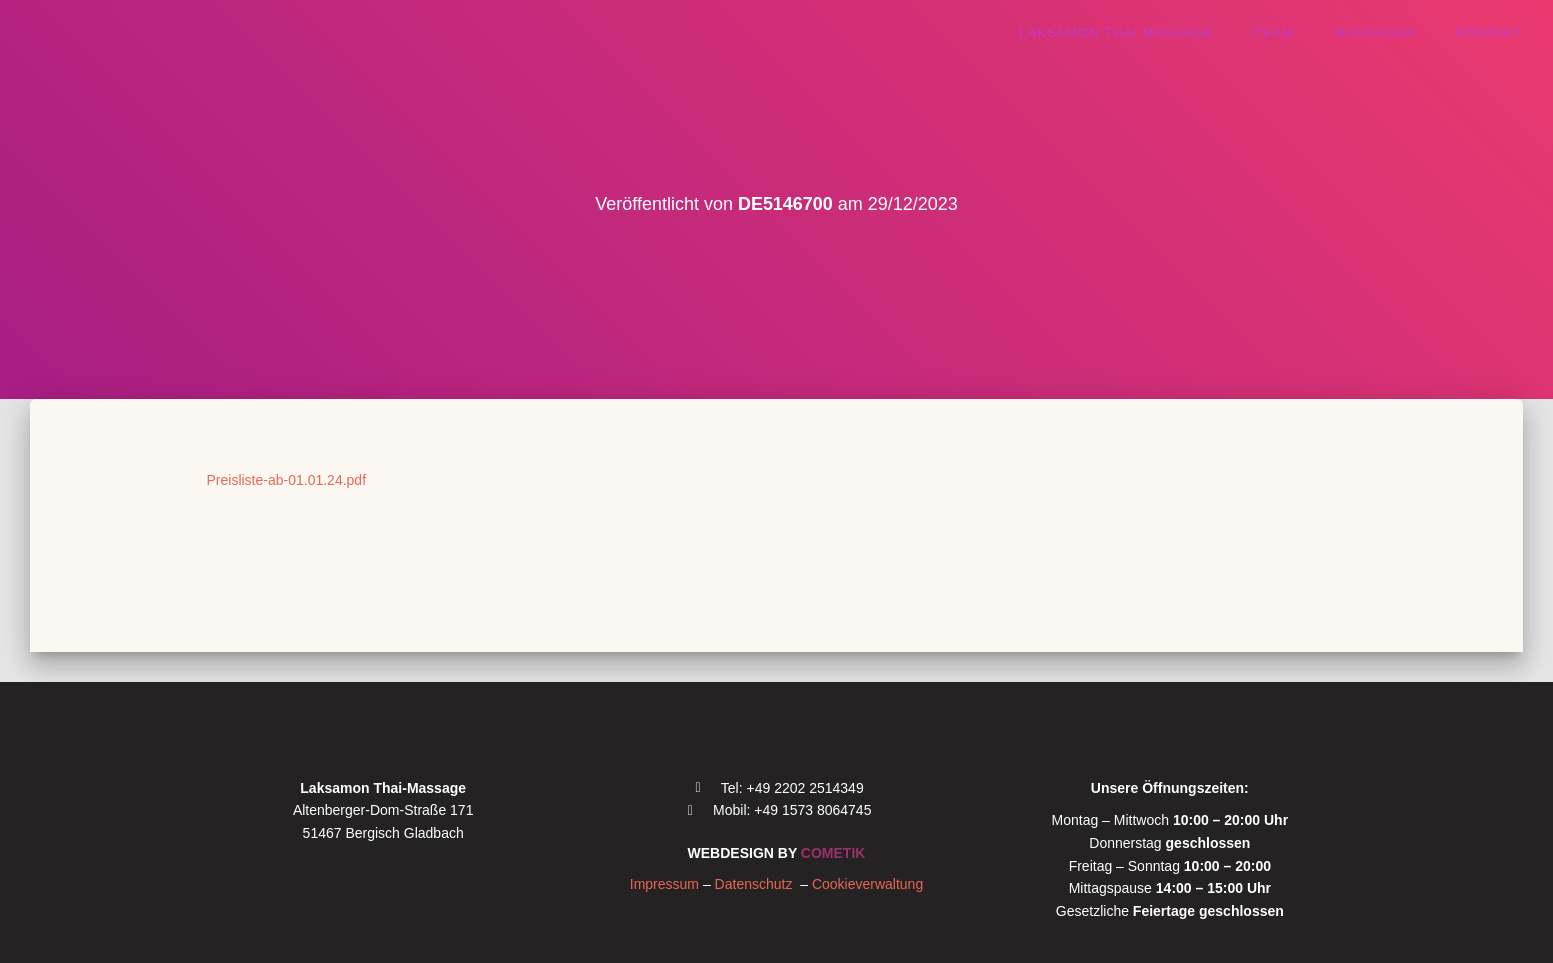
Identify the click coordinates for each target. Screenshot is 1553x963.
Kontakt (1489, 32)
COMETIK (833, 853)
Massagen (1375, 32)
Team (1274, 32)
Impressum (664, 884)
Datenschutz (758, 884)
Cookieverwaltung (867, 884)
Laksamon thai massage (1117, 32)
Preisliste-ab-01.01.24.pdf (287, 480)
